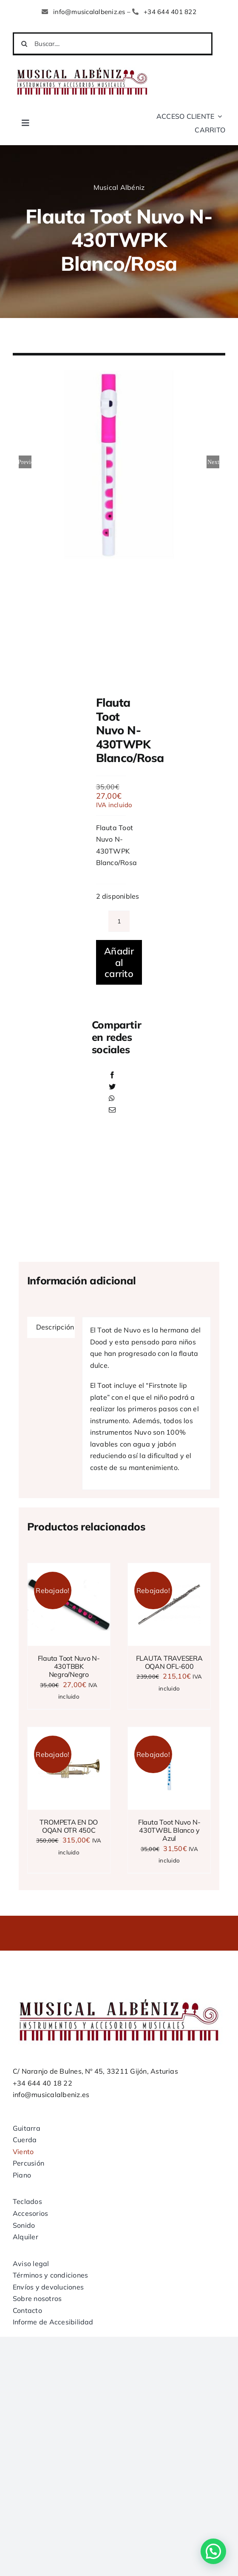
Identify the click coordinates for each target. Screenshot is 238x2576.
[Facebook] (112, 1075)
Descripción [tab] (55, 1327)
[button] (213, 2551)
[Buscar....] (112, 44)
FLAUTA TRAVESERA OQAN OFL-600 (169, 1662)
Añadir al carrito (119, 962)
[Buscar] (24, 44)
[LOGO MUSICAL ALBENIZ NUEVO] (82, 67)
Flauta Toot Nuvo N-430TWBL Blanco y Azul (169, 1830)
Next (213, 462)
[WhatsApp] (112, 1099)
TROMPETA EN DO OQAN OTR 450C (69, 1826)
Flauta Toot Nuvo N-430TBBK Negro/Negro (69, 1666)
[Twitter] (112, 1087)
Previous (25, 462)
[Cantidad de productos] (119, 921)
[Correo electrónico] (112, 1110)
